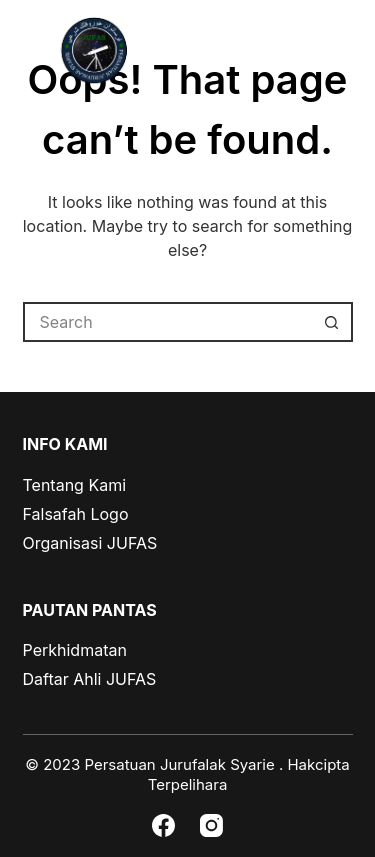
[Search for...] (168, 322)
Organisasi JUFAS (90, 543)
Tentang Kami (75, 485)
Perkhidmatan (75, 650)
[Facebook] (163, 825)
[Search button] (333, 322)
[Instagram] (211, 825)
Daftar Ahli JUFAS (90, 679)
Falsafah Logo (76, 514)
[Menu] (346, 52)
